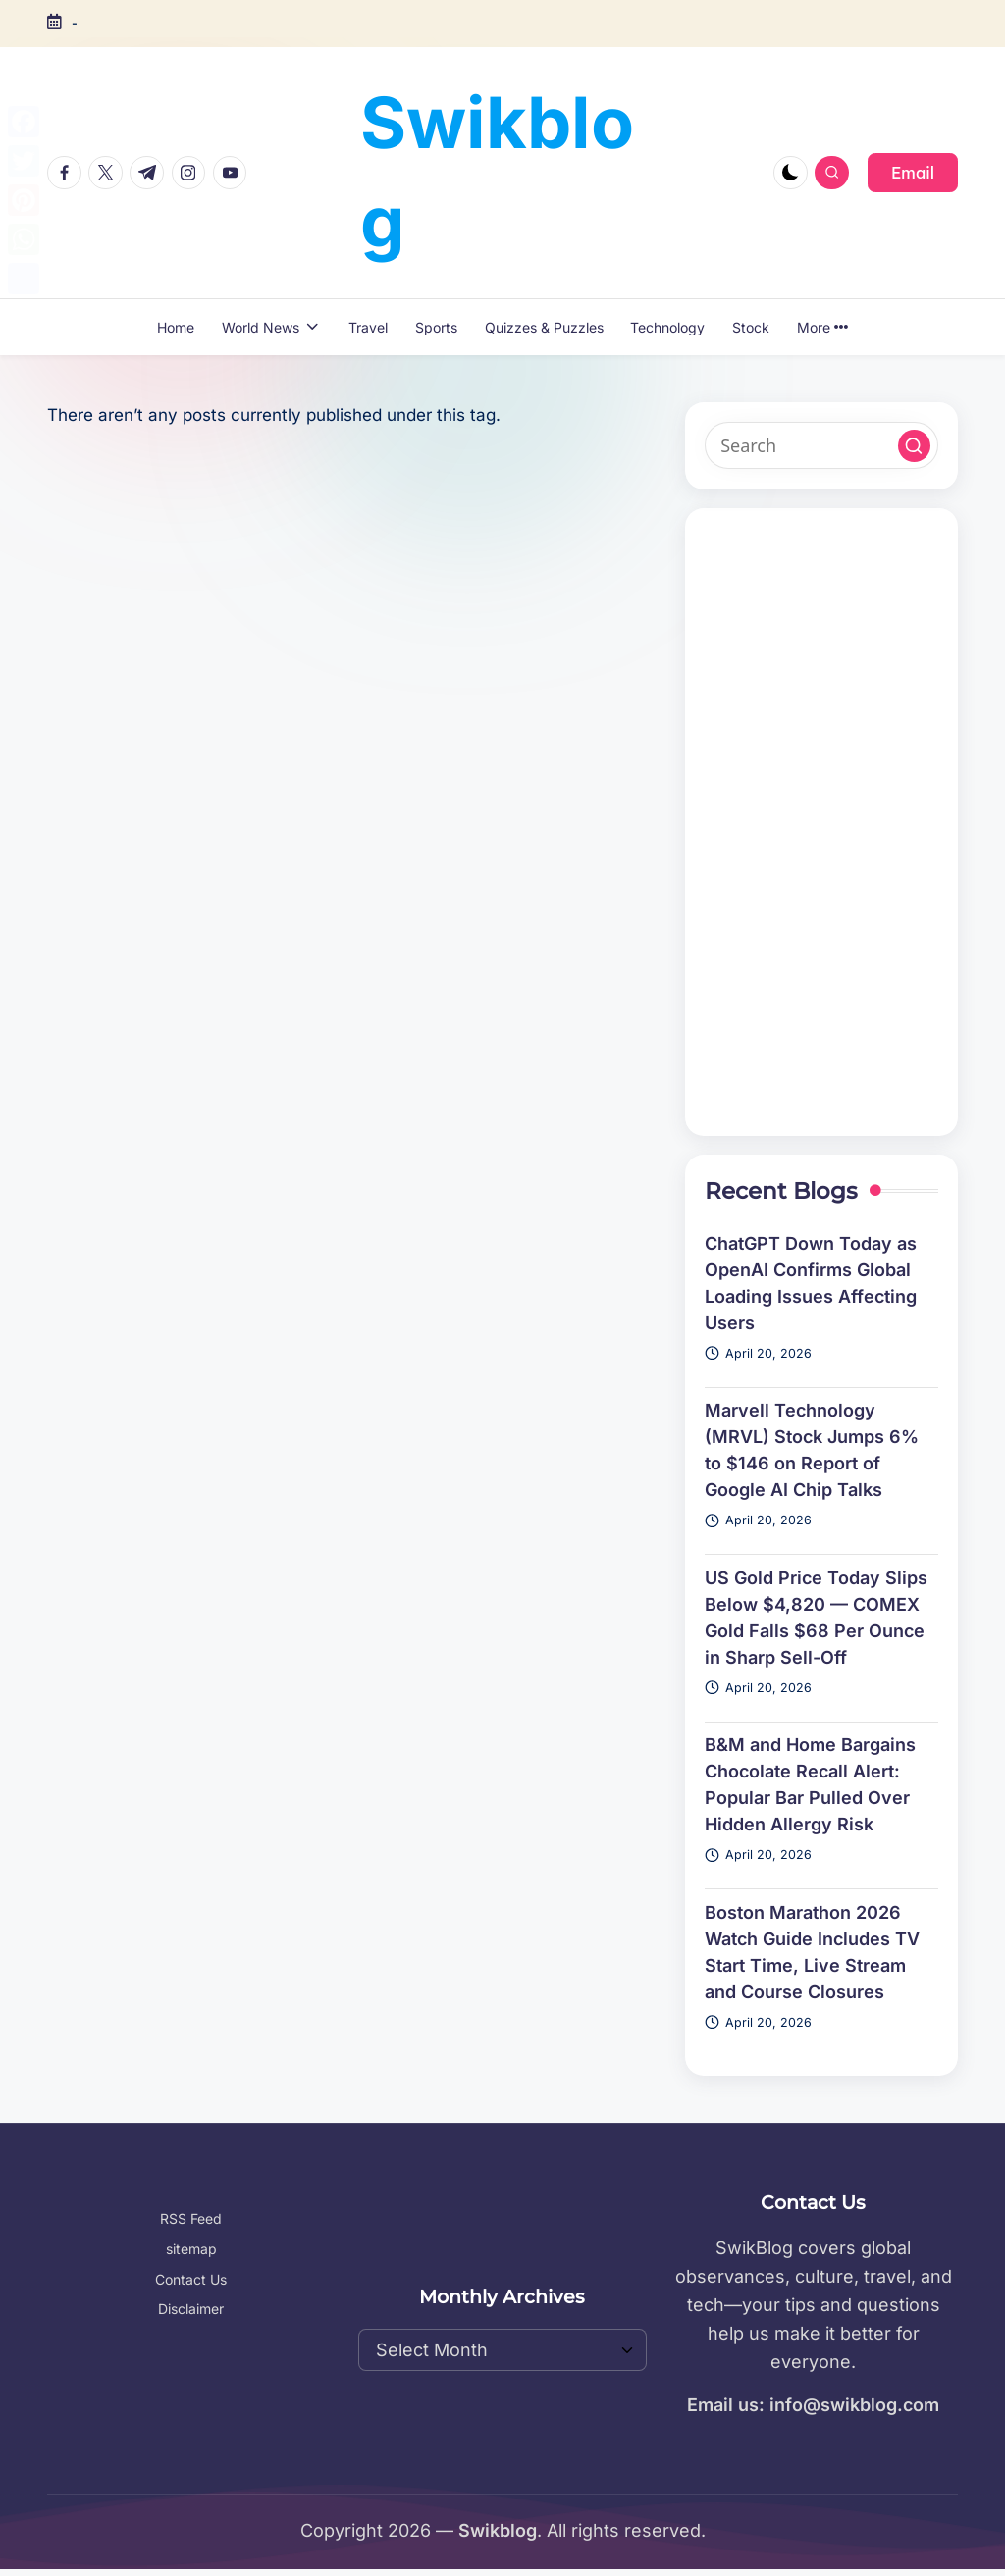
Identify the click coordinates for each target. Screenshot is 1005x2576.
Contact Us (191, 2279)
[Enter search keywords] (821, 445)
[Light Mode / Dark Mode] (790, 173)
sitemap (191, 2249)
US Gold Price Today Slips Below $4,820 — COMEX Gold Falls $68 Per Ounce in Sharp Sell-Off (816, 1618)
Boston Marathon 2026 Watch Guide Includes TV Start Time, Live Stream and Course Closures (812, 1952)
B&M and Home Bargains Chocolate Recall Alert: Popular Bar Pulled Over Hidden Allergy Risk (810, 1784)
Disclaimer (191, 2308)
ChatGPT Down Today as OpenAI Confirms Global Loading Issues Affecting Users (811, 1283)
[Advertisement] (821, 822)
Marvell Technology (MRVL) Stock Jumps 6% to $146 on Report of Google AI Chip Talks (812, 1450)
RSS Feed (191, 2218)
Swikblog (497, 171)
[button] (913, 172)
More (822, 327)
